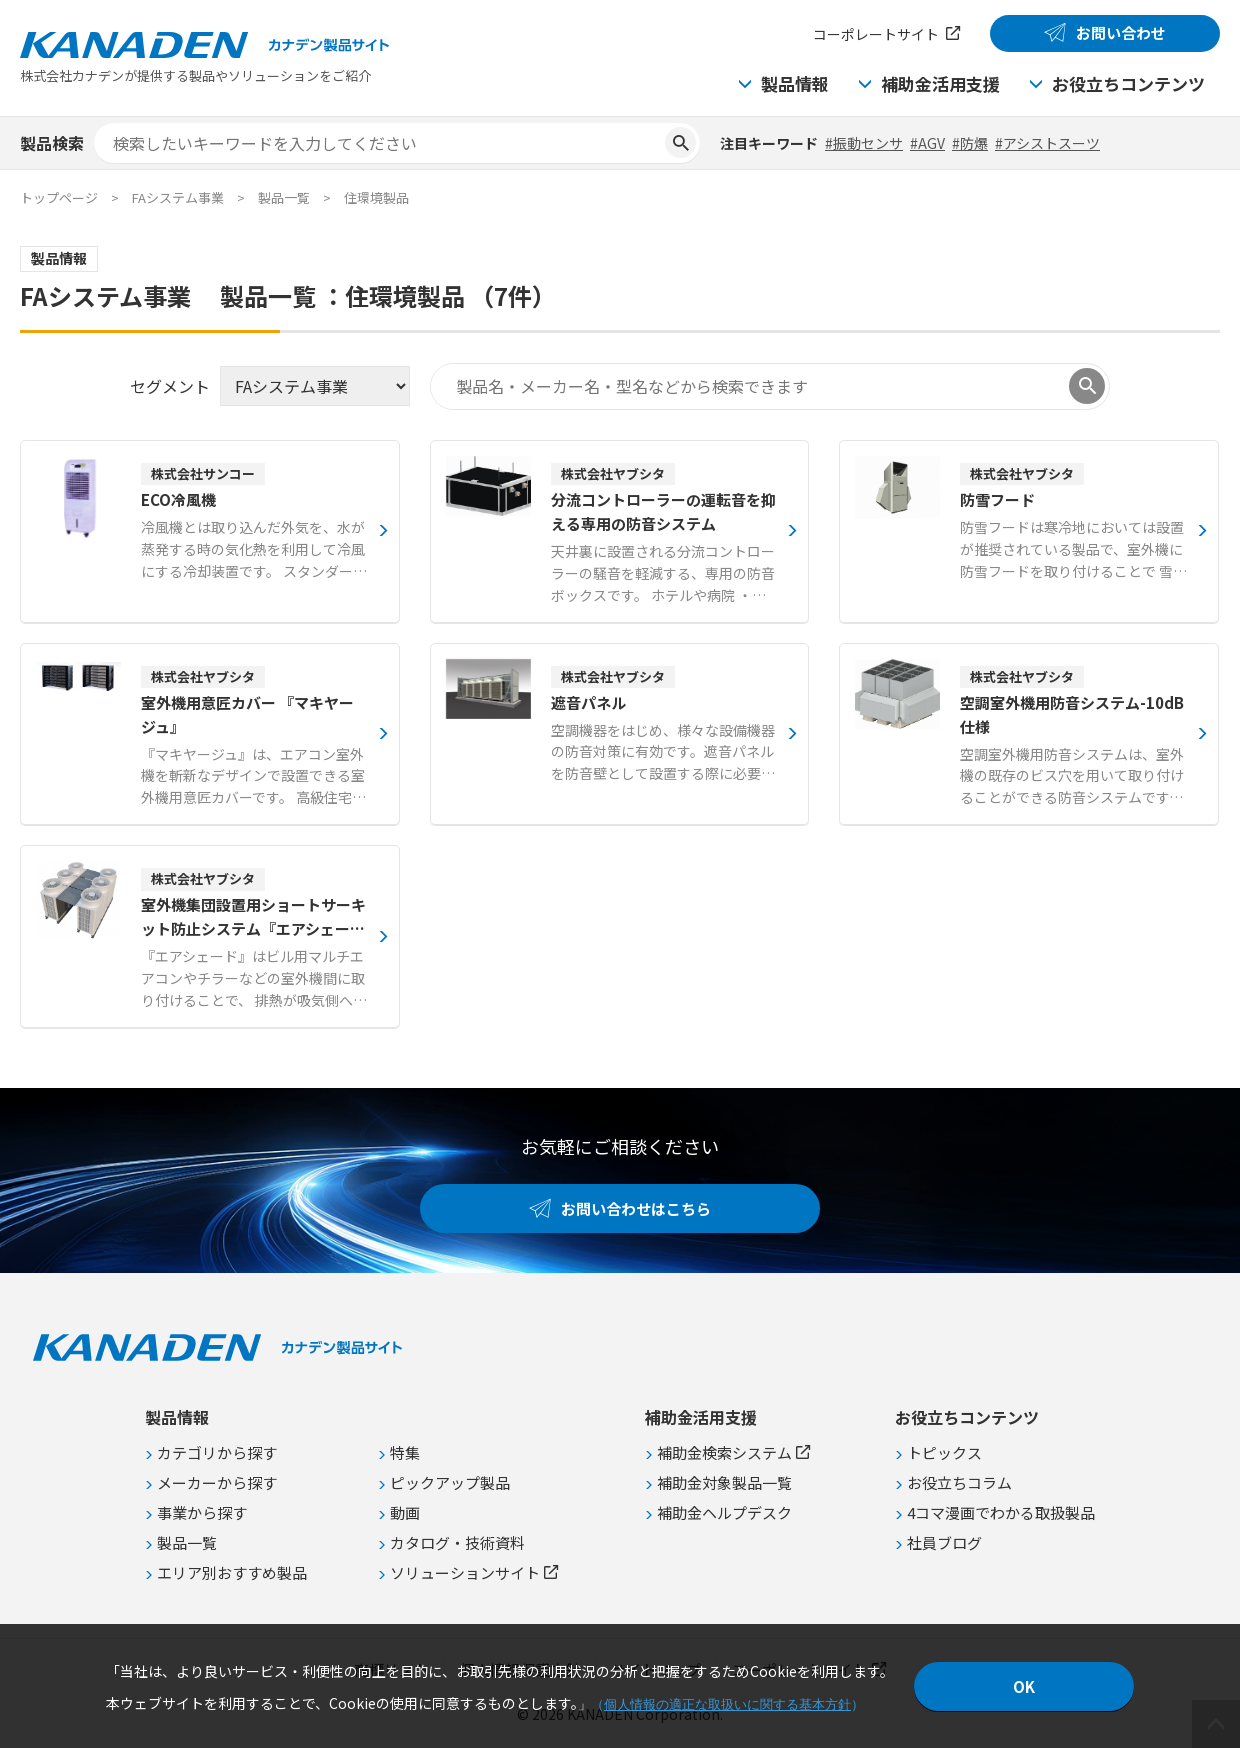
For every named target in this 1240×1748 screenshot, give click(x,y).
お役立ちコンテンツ (1128, 83)
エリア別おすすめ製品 (232, 1572)
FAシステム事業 (178, 197)
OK (1024, 1686)
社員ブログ (944, 1542)
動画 (405, 1512)
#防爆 (970, 143)
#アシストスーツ (1047, 143)
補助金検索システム (724, 1452)
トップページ (59, 197)
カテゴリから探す (217, 1452)
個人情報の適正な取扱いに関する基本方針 (727, 1704)
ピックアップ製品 (450, 1482)
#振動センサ (864, 143)
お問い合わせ (1121, 32)
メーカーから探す (217, 1482)
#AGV (927, 143)
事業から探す (202, 1512)
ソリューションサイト (465, 1572)
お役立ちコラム (959, 1482)
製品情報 (795, 83)
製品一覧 (284, 197)
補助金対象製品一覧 (724, 1482)
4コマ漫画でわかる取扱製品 (1001, 1512)
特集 (405, 1452)
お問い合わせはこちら (636, 1208)
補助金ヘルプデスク (724, 1512)
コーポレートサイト (876, 34)
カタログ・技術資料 (457, 1542)
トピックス (944, 1452)
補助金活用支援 (940, 83)
